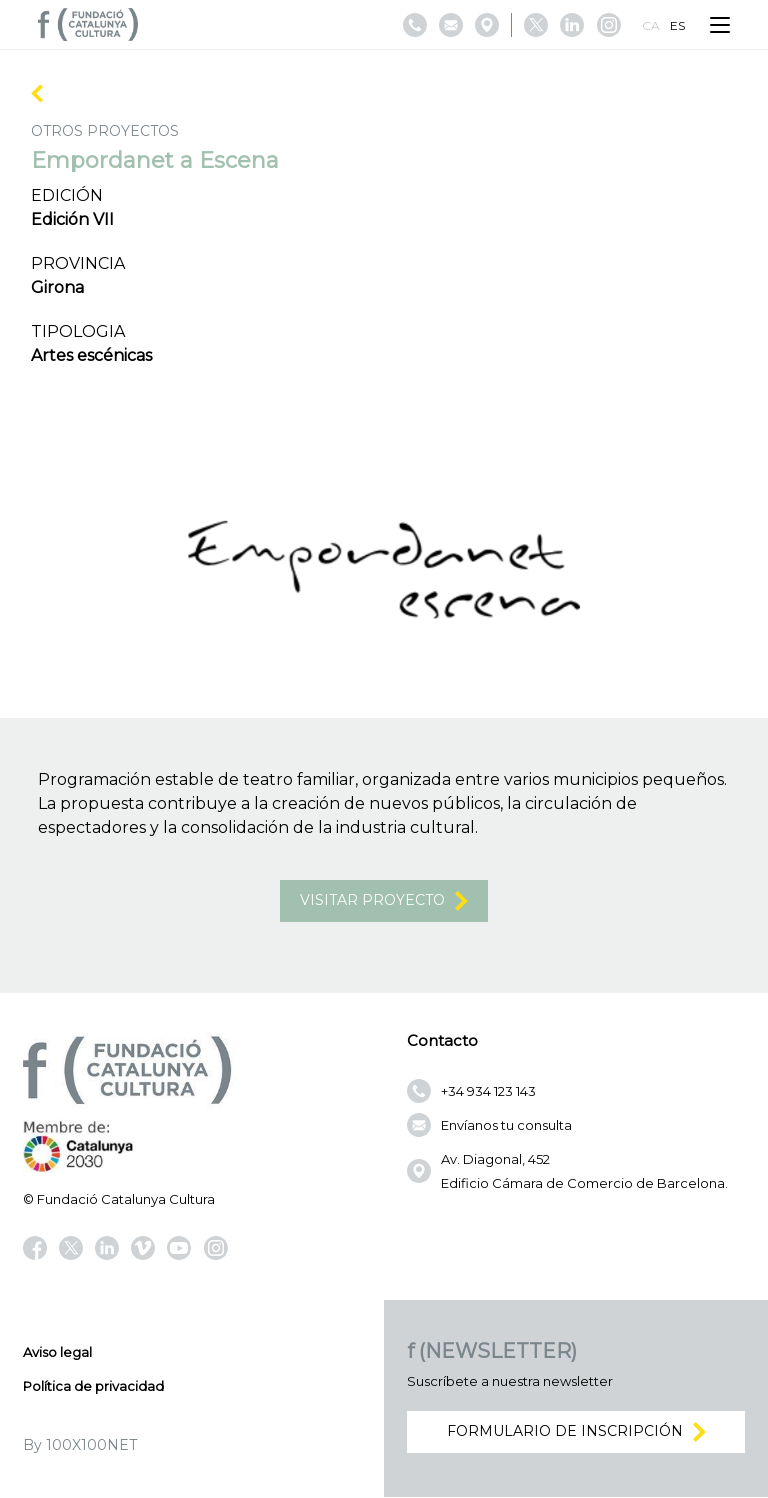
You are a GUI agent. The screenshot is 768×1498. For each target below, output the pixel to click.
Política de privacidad (93, 1387)
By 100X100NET (80, 1446)
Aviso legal (57, 1353)
